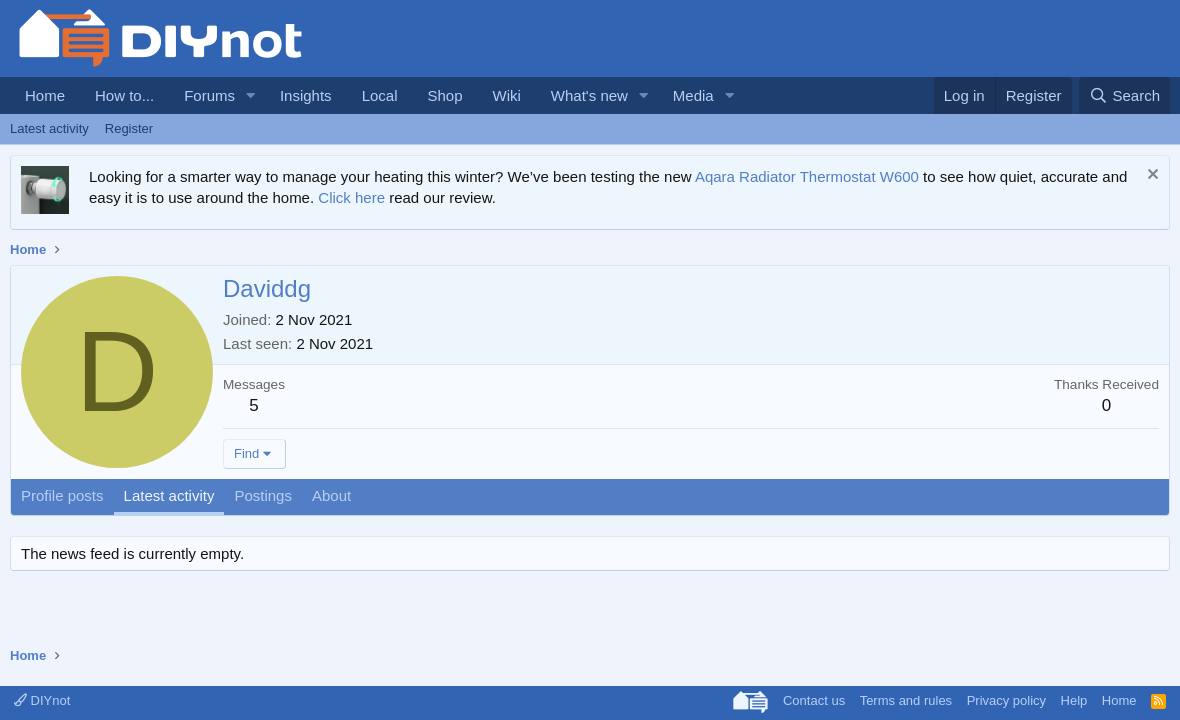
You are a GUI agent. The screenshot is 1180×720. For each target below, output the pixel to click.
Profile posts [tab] (62, 495)
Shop (444, 95)
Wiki (507, 95)
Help (1074, 700)
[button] (251, 95)
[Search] (1124, 95)
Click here (351, 197)
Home (45, 95)
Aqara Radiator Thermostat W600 (807, 176)
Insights (306, 95)
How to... (124, 95)
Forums (209, 95)
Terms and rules (906, 700)
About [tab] (331, 495)
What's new (589, 95)
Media (693, 95)
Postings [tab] (263, 495)
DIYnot (42, 700)
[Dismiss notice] (1150, 176)
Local (380, 95)
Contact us (814, 700)
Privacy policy (1006, 700)
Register (129, 128)
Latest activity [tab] (169, 495)
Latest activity (49, 128)
